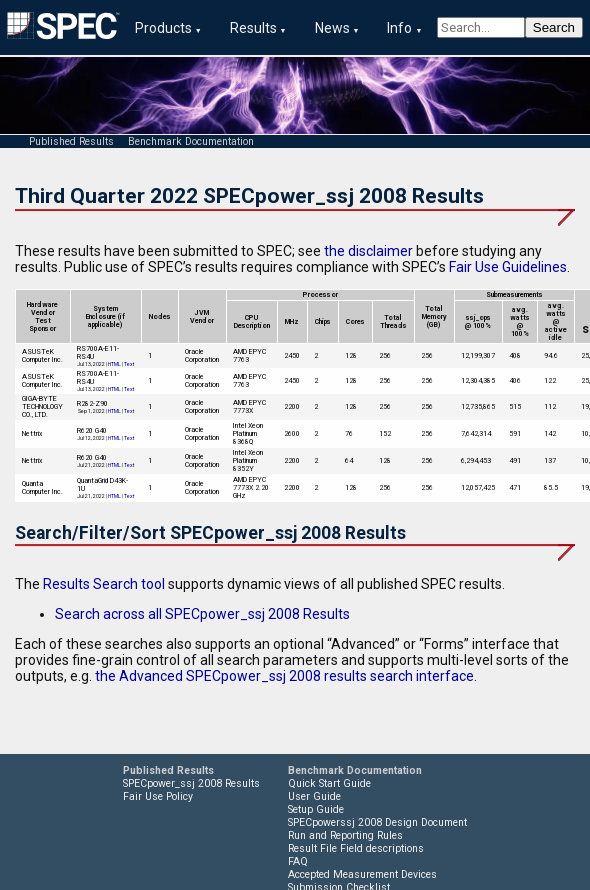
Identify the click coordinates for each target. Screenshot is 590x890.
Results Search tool (104, 584)
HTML (114, 364)
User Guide (314, 796)
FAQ (298, 861)
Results (253, 28)
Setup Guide (316, 809)
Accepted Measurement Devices (362, 874)
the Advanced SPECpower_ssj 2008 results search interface (284, 676)
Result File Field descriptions (356, 848)
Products (163, 28)
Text (129, 364)
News (332, 28)
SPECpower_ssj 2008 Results (191, 783)
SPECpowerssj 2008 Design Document (377, 822)
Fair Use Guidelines (508, 267)
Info (399, 28)
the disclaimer (368, 251)
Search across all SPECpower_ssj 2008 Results (202, 614)
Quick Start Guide (329, 783)
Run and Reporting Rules (345, 835)
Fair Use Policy (158, 796)
